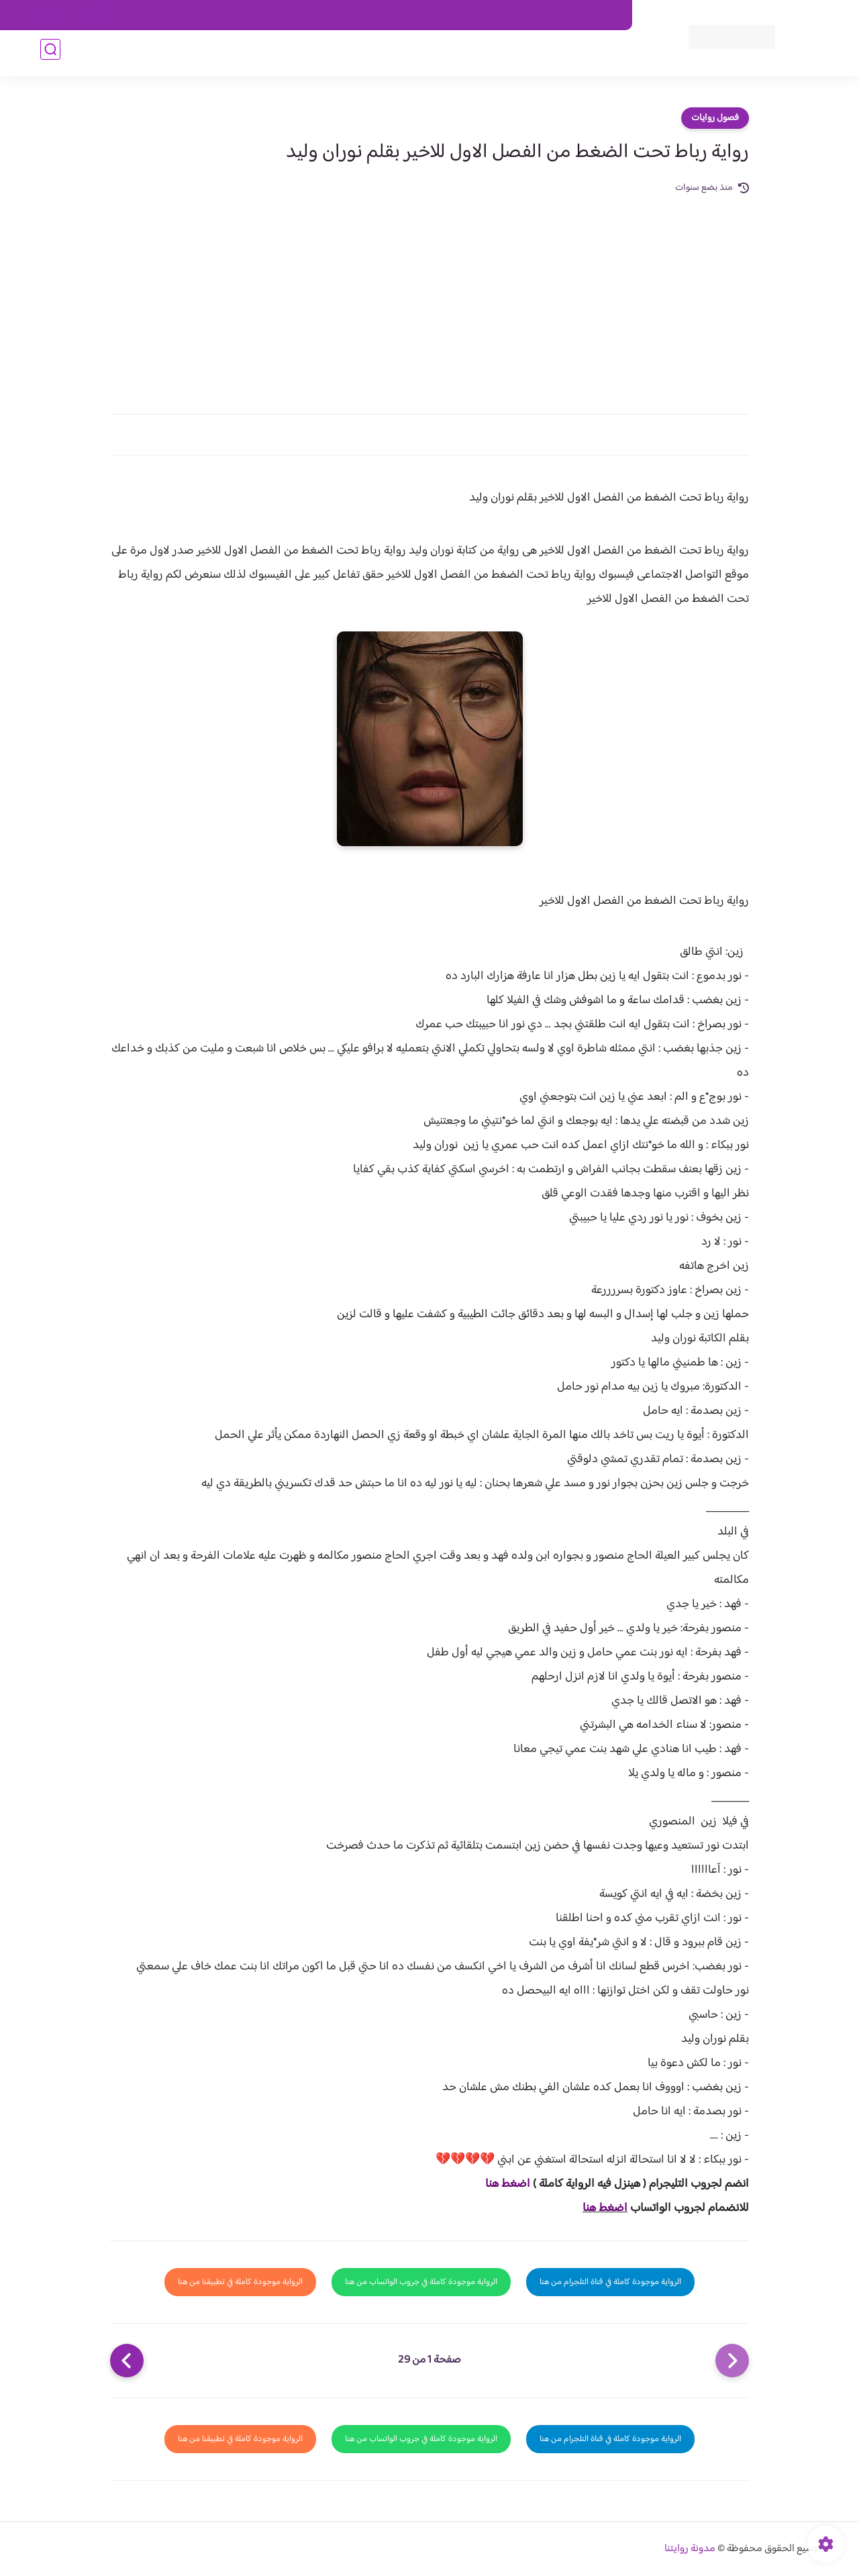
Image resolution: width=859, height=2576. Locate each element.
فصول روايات (715, 118)
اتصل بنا (602, 15)
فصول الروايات (586, 54)
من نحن (490, 15)
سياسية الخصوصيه (348, 15)
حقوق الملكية (546, 15)
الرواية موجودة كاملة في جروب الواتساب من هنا (421, 2282)
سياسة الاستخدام (428, 15)
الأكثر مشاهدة (454, 54)
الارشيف (284, 15)
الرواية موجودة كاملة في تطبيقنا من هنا (240, 2282)
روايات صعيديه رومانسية (363, 54)
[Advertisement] (429, 297)
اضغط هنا (507, 2184)
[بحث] (50, 54)
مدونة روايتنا (689, 2549)
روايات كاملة (519, 54)
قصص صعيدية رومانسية (249, 54)
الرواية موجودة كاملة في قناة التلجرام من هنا (610, 2282)
